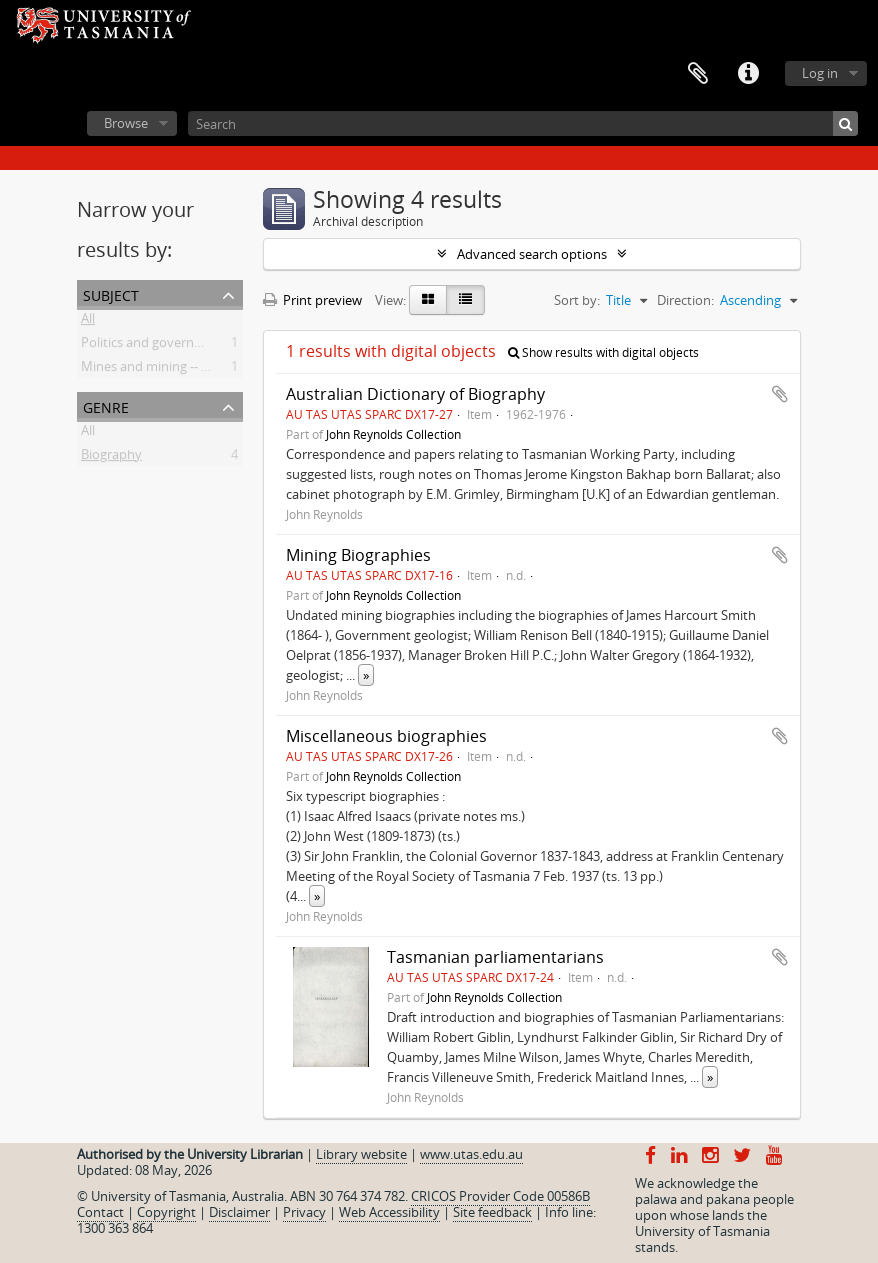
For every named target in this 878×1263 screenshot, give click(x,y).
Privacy (304, 1212)
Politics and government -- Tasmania (189, 346)
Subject (111, 293)
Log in (820, 73)
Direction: (685, 300)
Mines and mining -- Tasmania (169, 370)
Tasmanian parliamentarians (495, 957)
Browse (126, 123)
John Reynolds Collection (393, 434)
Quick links (748, 74)
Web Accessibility (389, 1212)
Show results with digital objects (603, 352)
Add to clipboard (780, 394)
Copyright (166, 1212)
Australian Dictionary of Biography (415, 394)
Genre (106, 405)
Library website (361, 1154)
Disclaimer (239, 1212)
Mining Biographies (358, 555)
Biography (111, 458)
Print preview (312, 300)
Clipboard (698, 74)
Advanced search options (532, 254)
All (88, 322)
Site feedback (492, 1212)
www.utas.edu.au (471, 1154)
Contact (100, 1212)
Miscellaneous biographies (386, 736)
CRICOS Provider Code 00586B (500, 1196)
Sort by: (577, 300)
